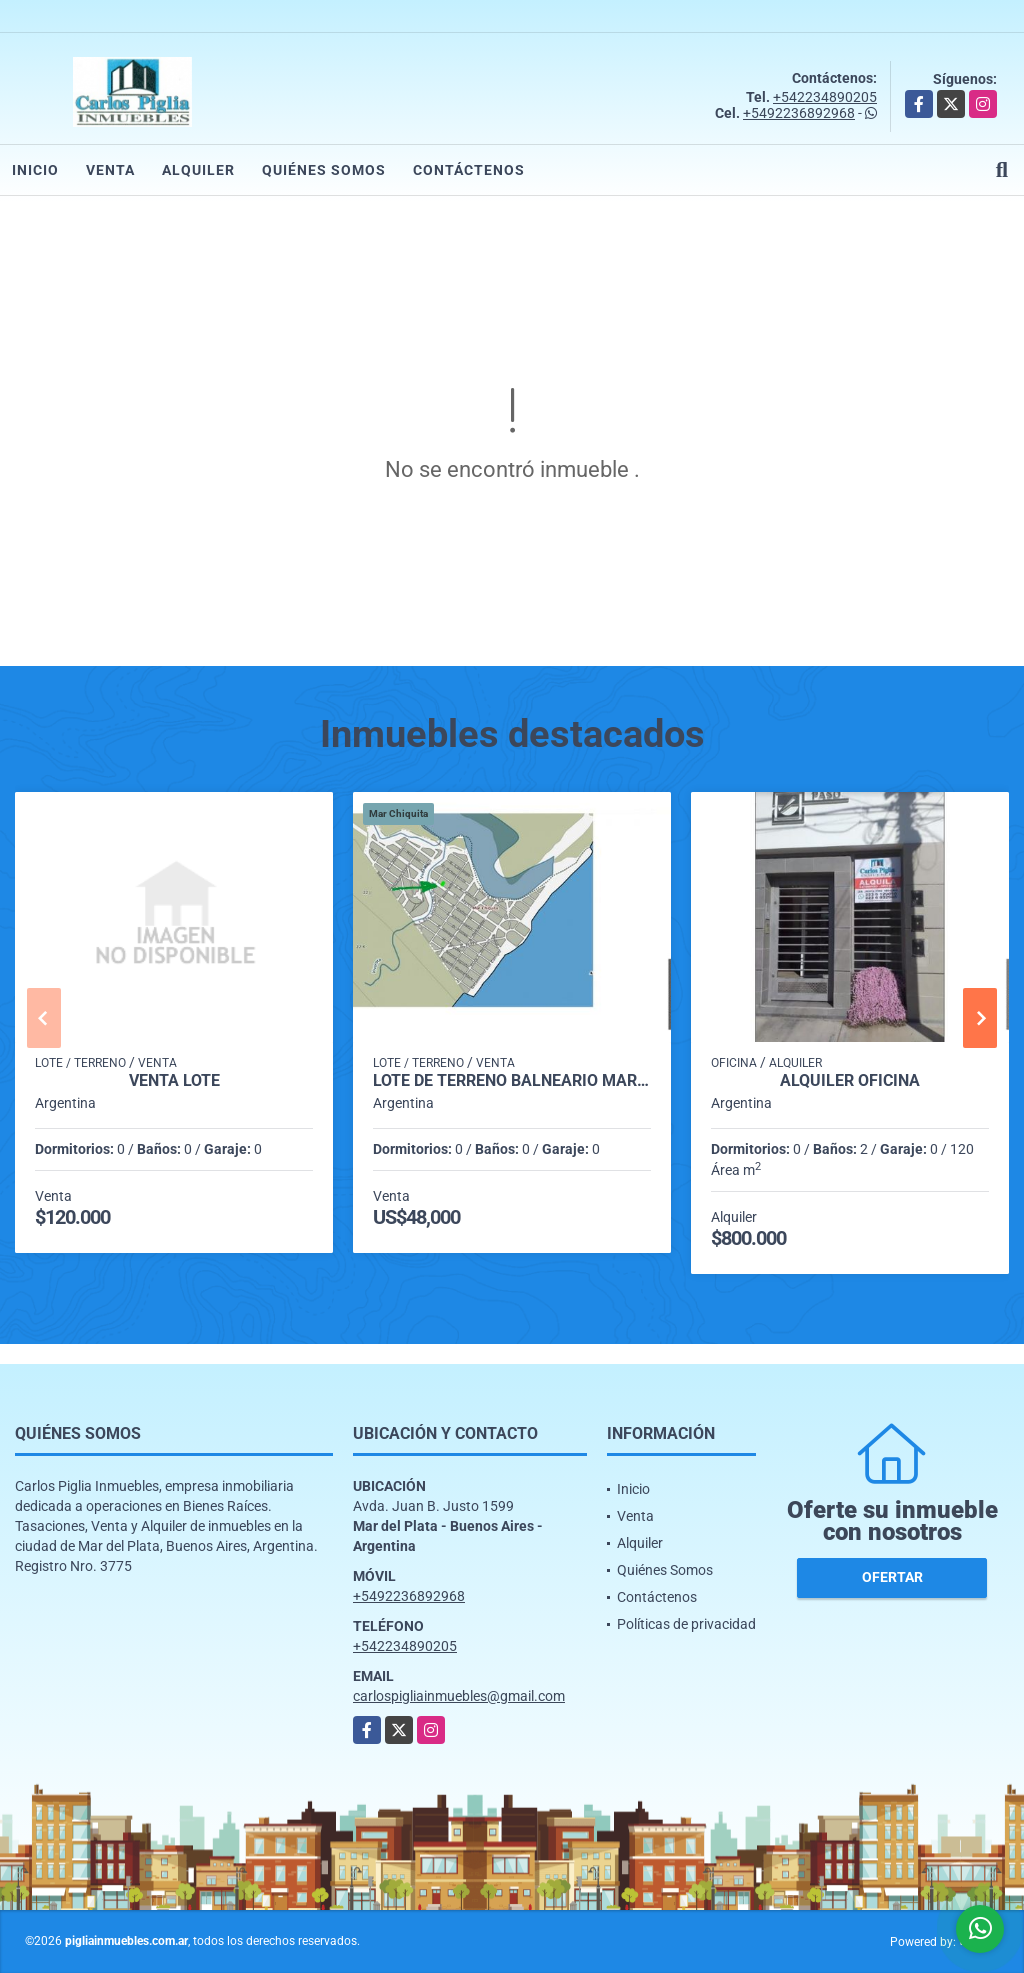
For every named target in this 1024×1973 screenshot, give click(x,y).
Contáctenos (469, 170)
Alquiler (198, 170)
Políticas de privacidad (686, 1624)
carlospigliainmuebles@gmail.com (459, 1696)
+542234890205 (825, 97)
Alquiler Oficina (850, 1081)
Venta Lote (174, 1081)
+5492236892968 (799, 113)
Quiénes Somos (324, 170)
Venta (110, 170)
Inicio (35, 170)
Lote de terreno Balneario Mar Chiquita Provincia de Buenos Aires (512, 1081)
